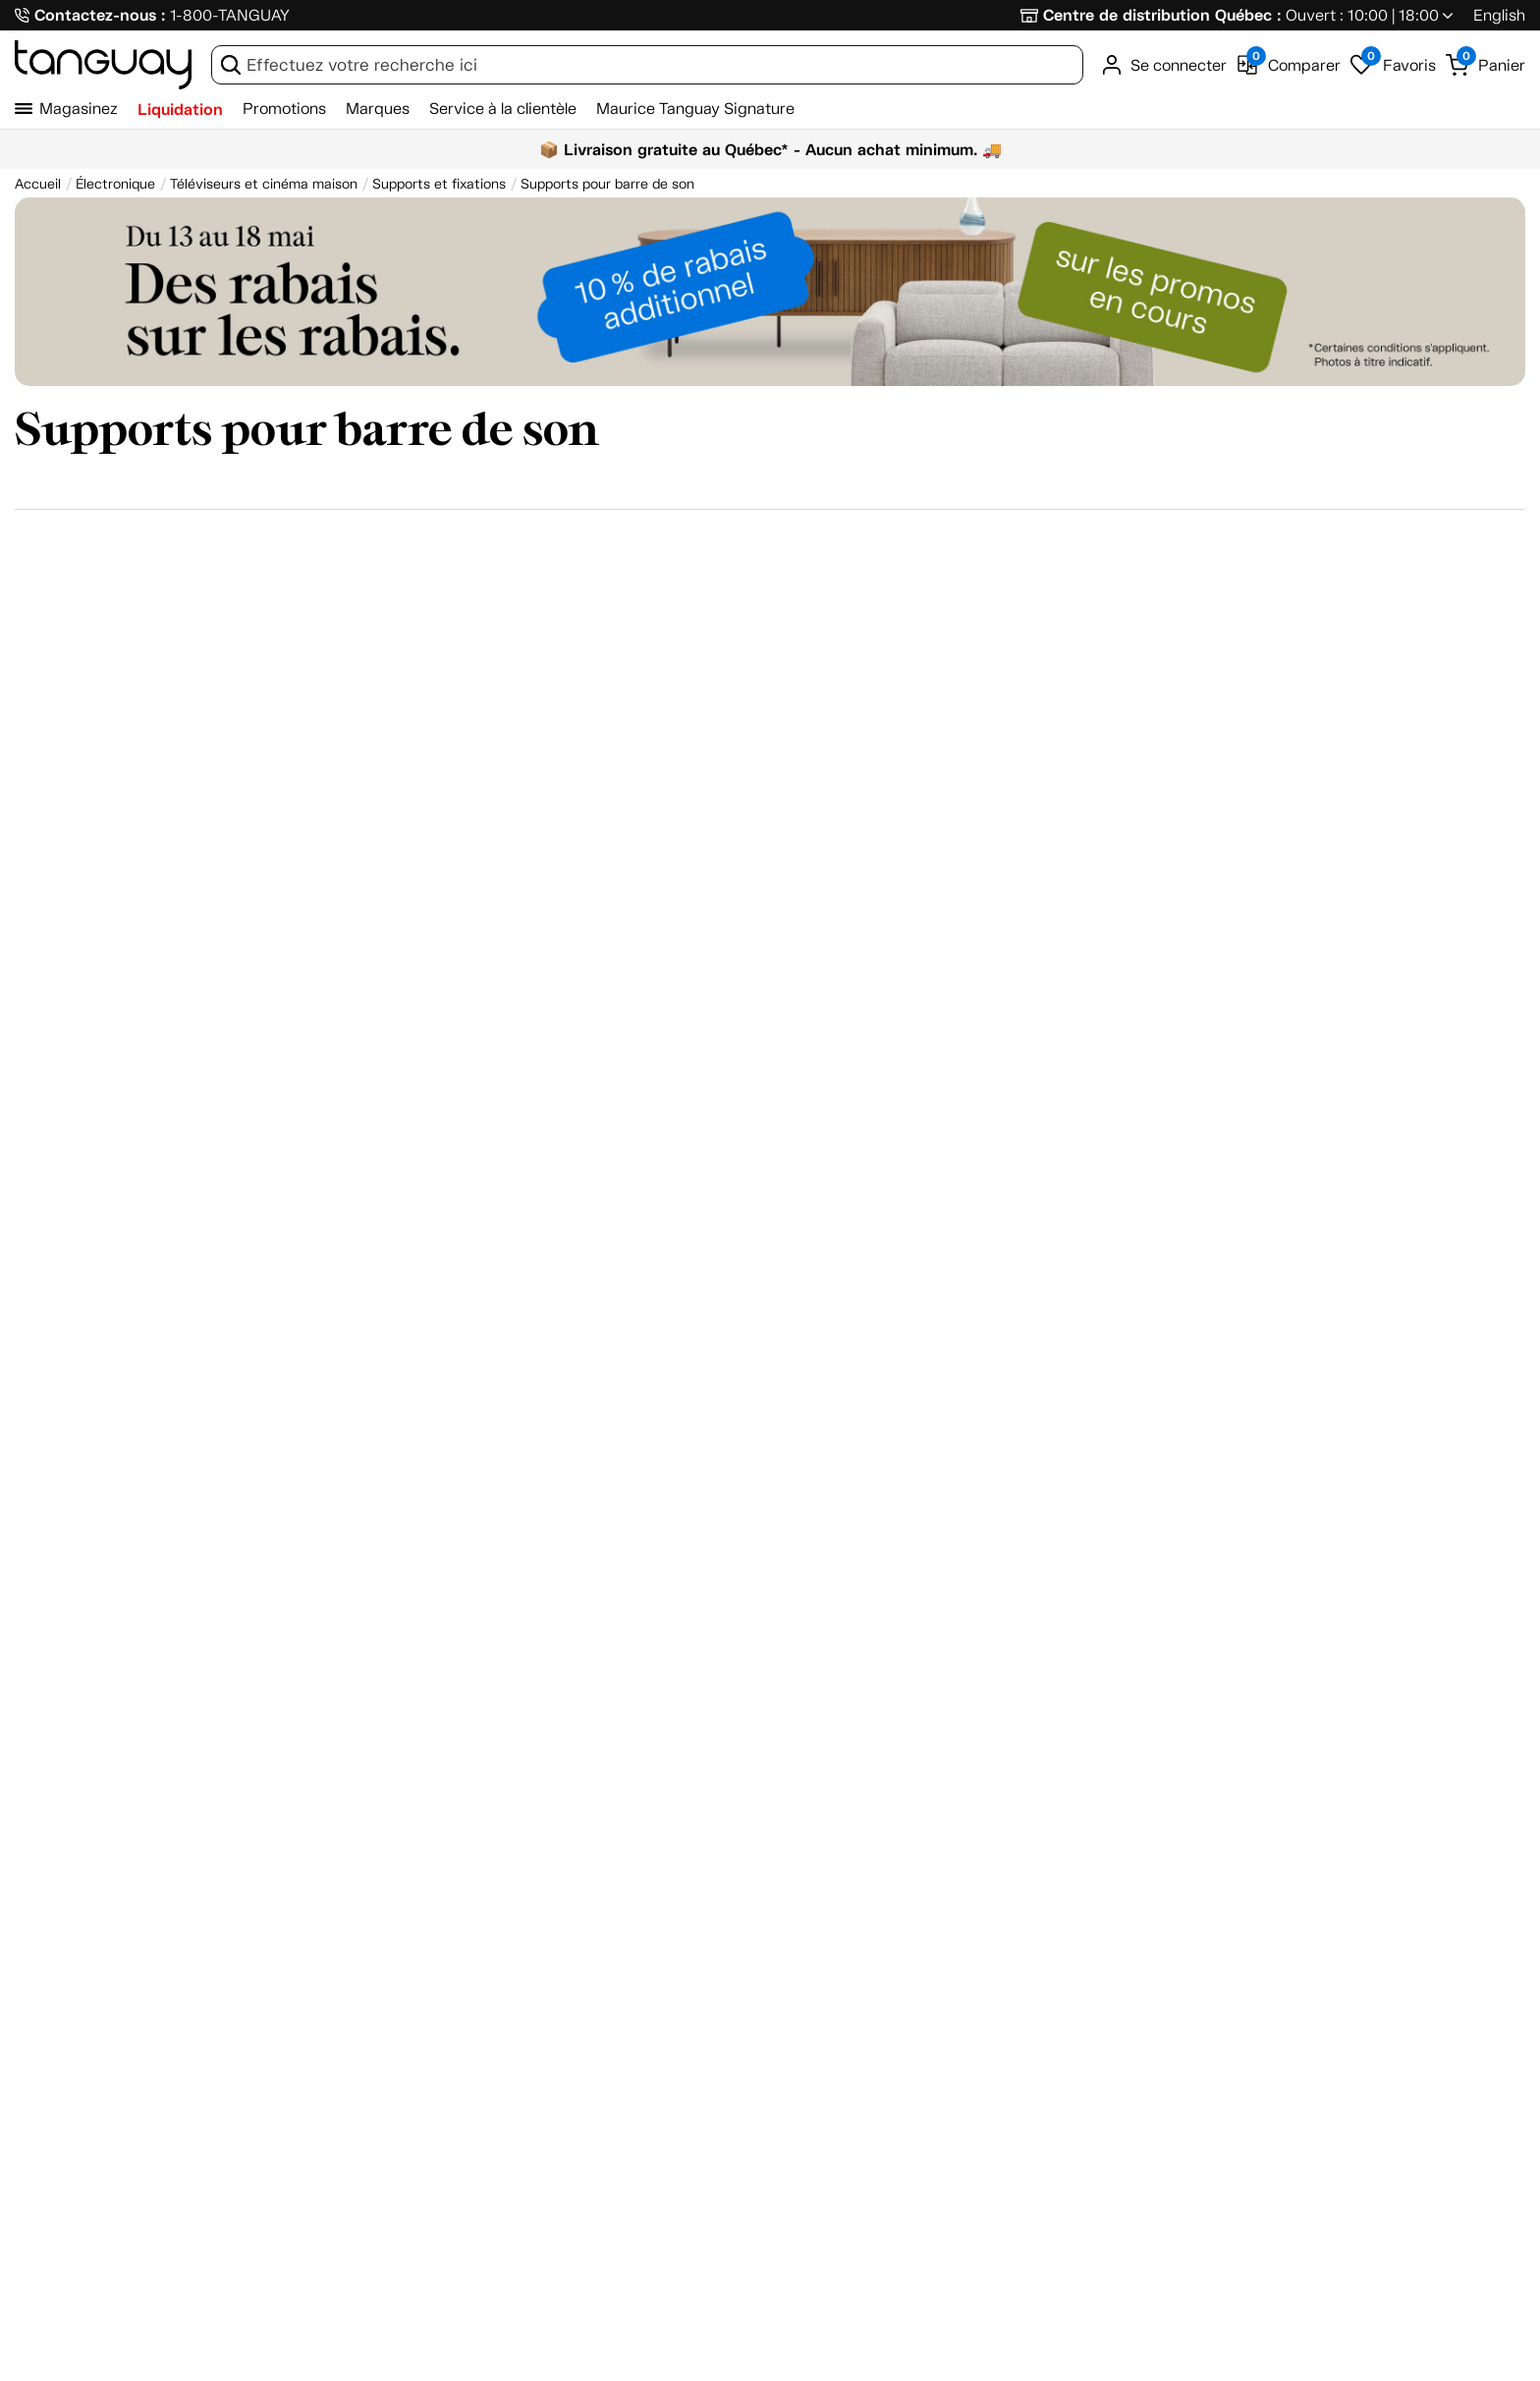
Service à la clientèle (503, 108)
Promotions (284, 108)
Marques (378, 108)
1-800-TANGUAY (230, 15)
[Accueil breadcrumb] (38, 184)
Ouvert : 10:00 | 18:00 (1362, 15)
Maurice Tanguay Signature (695, 108)
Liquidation (180, 109)
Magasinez (78, 108)
